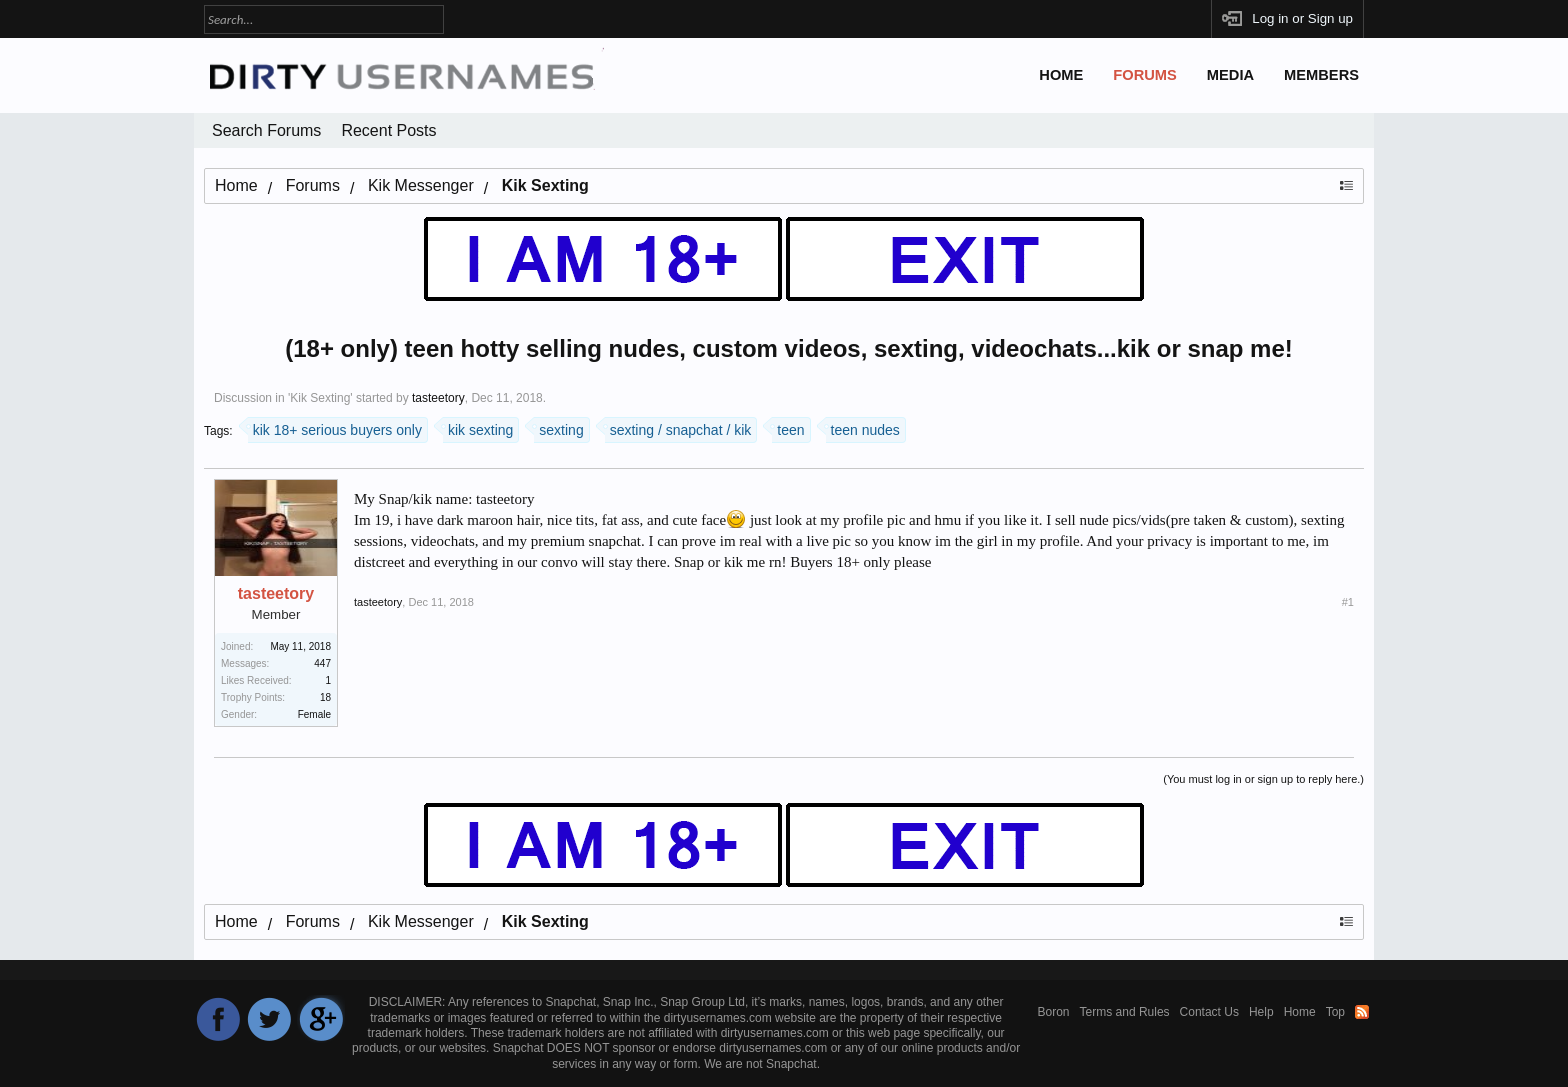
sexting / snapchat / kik (678, 427)
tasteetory (438, 398)
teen (788, 427)
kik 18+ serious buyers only (335, 427)
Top (1335, 1012)
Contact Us (1209, 1012)
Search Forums (266, 130)
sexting (558, 427)
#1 (1348, 602)
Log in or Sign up (1302, 18)
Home (1061, 75)
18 (325, 697)
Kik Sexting (320, 398)
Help (1261, 1012)
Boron (1054, 1012)
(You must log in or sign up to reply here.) (1263, 779)
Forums (1145, 75)
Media (1230, 75)
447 (322, 663)
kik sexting (478, 427)
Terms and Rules (1125, 1012)
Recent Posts (388, 130)
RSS (1362, 1012)
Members (1321, 75)
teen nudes (863, 427)
